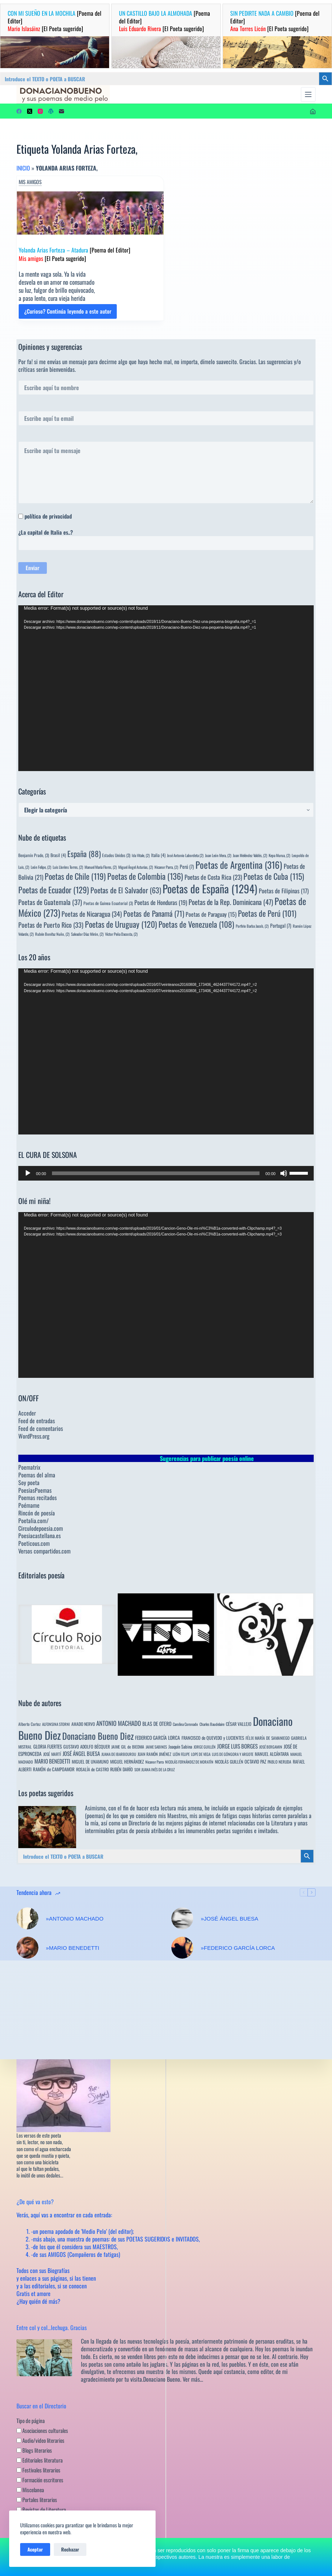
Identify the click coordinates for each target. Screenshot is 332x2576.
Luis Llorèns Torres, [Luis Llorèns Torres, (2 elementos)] (68, 867)
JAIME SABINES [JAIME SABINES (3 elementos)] (156, 1747)
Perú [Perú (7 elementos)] (187, 866)
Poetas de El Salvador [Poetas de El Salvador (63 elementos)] (125, 890)
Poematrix (29, 1467)
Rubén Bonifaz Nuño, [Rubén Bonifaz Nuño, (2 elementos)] (52, 934)
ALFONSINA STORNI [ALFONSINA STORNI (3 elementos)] (56, 1724)
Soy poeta (29, 1482)
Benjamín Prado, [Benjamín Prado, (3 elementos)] (33, 855)
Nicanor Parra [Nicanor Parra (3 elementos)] (154, 1762)
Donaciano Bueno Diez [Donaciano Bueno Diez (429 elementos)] (98, 1735)
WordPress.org (33, 1436)
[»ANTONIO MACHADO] (27, 1918)
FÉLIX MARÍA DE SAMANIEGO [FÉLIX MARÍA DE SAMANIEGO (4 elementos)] (268, 1738)
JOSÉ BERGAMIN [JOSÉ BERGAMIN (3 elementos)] (270, 1747)
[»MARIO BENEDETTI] (27, 1948)
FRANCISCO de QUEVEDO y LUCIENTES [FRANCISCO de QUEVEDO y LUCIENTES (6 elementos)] (213, 1737)
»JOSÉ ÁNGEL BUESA (229, 1918)
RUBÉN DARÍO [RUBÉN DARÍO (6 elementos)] (121, 1769)
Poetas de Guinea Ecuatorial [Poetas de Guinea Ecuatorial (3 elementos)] (108, 903)
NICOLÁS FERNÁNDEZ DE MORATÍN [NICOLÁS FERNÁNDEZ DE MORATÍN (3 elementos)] (189, 1762)
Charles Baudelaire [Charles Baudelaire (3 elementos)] (211, 1724)
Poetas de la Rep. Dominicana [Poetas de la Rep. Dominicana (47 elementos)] (231, 902)
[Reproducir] (27, 1173)
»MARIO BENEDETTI (72, 1948)
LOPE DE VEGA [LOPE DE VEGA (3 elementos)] (200, 1754)
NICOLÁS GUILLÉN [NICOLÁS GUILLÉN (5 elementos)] (229, 1761)
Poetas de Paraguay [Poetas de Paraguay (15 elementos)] (211, 914)
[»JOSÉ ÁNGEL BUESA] (182, 1918)
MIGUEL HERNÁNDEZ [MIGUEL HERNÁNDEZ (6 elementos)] (127, 1761)
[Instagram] (40, 111)
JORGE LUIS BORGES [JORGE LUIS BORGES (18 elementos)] (237, 1746)
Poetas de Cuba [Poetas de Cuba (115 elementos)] (273, 876)
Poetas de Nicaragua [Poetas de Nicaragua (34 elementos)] (91, 914)
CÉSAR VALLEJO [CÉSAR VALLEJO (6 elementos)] (238, 1723)
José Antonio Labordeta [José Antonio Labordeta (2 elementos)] (185, 855)
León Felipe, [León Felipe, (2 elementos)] (41, 867)
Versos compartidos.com (44, 1551)
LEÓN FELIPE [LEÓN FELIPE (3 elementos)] (181, 1754)
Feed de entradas (36, 1420)
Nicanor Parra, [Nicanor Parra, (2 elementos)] (166, 867)
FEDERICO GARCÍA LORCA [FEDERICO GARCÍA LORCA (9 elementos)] (157, 1737)
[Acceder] (313, 111)
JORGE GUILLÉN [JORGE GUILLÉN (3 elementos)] (205, 1747)
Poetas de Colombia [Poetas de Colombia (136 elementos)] (145, 876)
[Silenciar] (283, 1173)
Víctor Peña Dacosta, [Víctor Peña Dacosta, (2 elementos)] (121, 934)
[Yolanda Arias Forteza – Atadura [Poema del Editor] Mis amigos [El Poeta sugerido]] (90, 213)
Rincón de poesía (36, 1512)
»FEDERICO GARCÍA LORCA (238, 1948)
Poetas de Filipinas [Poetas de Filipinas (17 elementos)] (284, 890)
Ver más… (193, 2379)
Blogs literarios (34, 2450)
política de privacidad (48, 516)
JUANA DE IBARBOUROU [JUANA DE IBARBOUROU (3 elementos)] (118, 1754)
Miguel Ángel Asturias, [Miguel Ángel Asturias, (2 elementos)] (135, 867)
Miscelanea (30, 2489)
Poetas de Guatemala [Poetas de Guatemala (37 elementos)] (50, 902)
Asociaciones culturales (42, 2430)
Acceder (27, 1413)
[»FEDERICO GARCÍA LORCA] (182, 1948)
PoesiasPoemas (35, 1490)
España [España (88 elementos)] (84, 853)
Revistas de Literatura (41, 2509)
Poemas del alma (36, 1474)
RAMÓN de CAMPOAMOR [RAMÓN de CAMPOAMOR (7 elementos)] (54, 1769)
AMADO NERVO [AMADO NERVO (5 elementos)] (83, 1724)
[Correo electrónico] (61, 111)
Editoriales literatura (39, 2460)
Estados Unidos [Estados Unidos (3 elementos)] (116, 855)
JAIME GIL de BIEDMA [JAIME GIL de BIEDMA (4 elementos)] (127, 1746)
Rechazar (70, 2549)
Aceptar (35, 2549)
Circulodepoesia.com (40, 1528)
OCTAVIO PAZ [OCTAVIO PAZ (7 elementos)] (255, 1761)
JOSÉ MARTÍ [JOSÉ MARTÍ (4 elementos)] (52, 1754)
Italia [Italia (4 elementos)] (158, 855)
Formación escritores (39, 2479)
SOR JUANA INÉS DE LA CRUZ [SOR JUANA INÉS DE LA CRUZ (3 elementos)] (154, 1769)
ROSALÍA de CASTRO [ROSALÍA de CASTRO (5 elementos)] (92, 1769)
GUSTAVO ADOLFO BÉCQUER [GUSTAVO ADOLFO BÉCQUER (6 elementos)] (86, 1746)
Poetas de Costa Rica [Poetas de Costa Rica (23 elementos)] (213, 877)
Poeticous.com (34, 1543)
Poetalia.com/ (33, 1520)
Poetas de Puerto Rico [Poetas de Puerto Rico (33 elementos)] (50, 925)
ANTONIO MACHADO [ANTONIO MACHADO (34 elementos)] (118, 1723)
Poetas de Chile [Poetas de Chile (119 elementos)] (75, 876)
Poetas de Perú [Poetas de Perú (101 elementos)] (267, 913)
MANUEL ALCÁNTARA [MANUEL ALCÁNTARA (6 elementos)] (272, 1753)
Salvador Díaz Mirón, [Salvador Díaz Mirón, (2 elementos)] (87, 934)
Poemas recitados (37, 1497)
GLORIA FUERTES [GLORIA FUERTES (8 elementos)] (47, 1746)
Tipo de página (30, 2420)
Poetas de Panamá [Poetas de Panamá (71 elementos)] (153, 913)
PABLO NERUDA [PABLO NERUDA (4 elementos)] (279, 1761)
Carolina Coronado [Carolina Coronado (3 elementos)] (185, 1724)
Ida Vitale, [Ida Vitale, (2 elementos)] (141, 855)
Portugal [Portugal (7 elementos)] (280, 925)
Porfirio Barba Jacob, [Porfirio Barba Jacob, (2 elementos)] (252, 926)
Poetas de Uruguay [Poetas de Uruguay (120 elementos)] (121, 924)
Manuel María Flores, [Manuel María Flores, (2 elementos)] (101, 867)
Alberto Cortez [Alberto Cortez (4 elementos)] (29, 1724)
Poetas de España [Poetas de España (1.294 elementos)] (210, 888)
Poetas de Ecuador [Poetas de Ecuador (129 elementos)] (53, 889)
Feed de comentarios (40, 1428)
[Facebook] (19, 111)
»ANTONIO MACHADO (74, 1918)
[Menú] (308, 94)
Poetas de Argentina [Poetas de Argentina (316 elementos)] (238, 864)
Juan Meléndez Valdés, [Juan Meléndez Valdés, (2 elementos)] (250, 855)
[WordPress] (50, 111)
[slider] (156, 1173)
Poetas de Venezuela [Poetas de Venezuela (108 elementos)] (196, 924)
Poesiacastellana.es (39, 1535)
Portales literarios (36, 2499)
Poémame (29, 1505)
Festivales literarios (38, 2469)
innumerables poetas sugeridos (219, 1830)
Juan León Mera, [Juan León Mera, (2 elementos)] (218, 855)
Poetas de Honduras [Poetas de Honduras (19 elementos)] (160, 902)
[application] (165, 688)
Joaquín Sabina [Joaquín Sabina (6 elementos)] (180, 1746)
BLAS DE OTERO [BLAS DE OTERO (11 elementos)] (156, 1723)
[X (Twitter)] (29, 111)
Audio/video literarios (40, 2440)
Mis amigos (30, 182)
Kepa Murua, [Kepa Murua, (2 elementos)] (279, 855)
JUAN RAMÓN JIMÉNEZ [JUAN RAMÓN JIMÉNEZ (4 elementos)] (154, 1754)
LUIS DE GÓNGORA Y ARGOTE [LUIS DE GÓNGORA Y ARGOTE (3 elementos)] (232, 1754)
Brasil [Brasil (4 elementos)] (58, 855)
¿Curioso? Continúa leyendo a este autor (67, 313)
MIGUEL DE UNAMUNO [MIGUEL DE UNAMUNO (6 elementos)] (90, 1761)
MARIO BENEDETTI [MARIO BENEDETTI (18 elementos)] (52, 1761)
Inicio (23, 168)
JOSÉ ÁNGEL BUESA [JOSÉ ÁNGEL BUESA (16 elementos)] (81, 1753)
